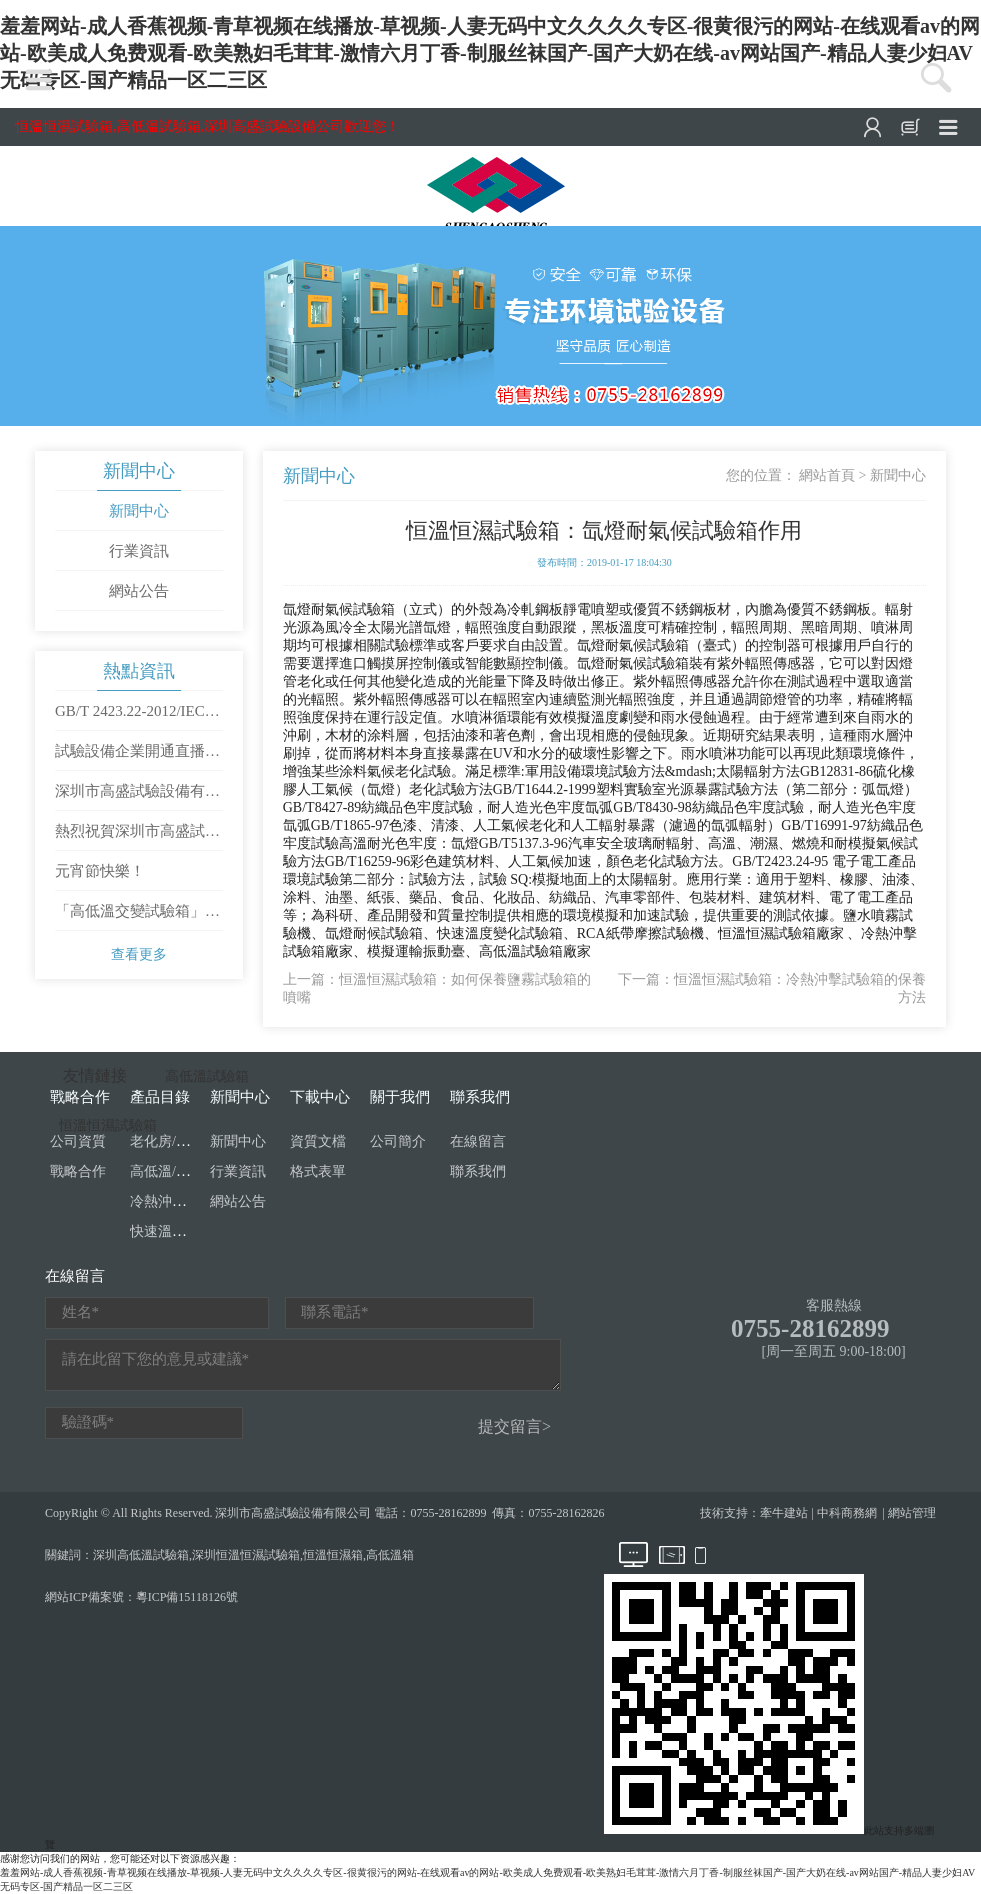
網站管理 (912, 1513)
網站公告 (139, 591)
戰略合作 (78, 1171)
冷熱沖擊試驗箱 (179, 1201)
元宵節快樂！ (100, 871)
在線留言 (478, 1141)
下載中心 (320, 1097)
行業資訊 (139, 551)
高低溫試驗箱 (207, 1076)
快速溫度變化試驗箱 (193, 1231)
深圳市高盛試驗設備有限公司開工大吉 (137, 797)
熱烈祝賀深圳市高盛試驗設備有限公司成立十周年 (137, 837)
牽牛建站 (784, 1513)
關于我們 (400, 1097)
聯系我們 (480, 1097)
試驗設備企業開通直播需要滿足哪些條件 (137, 757)
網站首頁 (827, 475)
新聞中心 (139, 471)
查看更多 (139, 954)
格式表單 (318, 1171)
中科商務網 (847, 1513)
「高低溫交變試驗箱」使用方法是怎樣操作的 (137, 917)
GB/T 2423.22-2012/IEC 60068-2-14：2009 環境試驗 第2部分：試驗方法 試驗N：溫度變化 (137, 717)
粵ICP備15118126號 (187, 1597)
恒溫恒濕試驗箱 (108, 1125)
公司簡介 (398, 1141)
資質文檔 (318, 1141)
